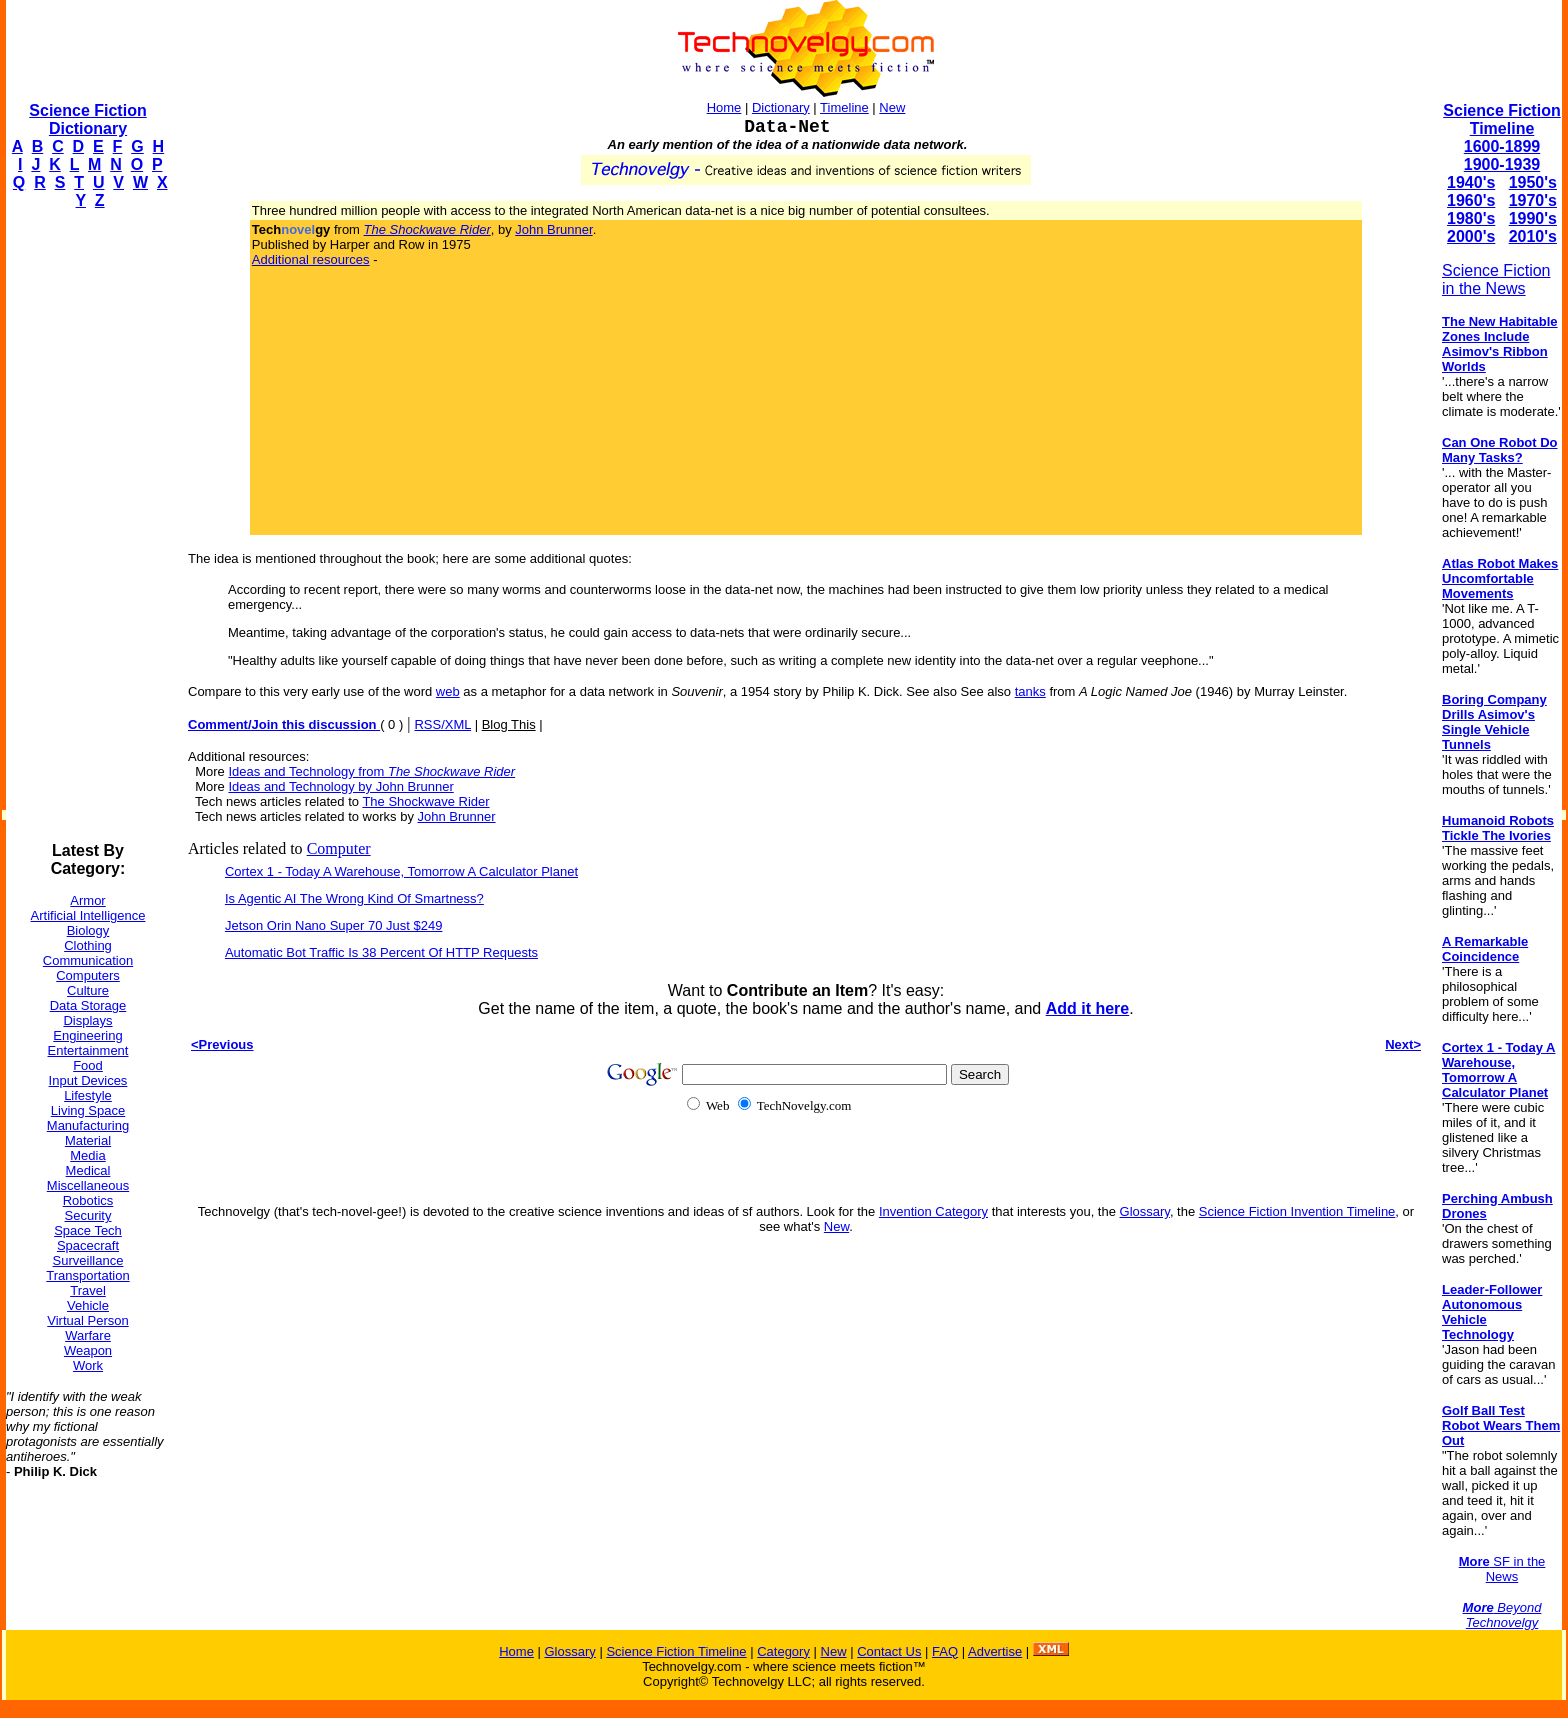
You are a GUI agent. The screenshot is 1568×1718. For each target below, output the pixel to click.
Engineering (87, 1035)
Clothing (88, 945)
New (892, 107)
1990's (1533, 218)
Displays (87, 1020)
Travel (88, 1290)
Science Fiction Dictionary (87, 119)
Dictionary (781, 107)
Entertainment (88, 1050)
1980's (1471, 218)
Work (88, 1365)
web (448, 691)
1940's (1471, 182)
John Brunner (553, 229)
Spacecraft (88, 1245)
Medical (88, 1170)
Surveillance (88, 1260)
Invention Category (933, 1211)
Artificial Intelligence (88, 915)
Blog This (509, 724)
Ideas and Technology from (371, 771)
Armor (87, 900)
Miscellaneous (88, 1185)
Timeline (844, 107)
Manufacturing (88, 1125)
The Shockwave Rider (425, 801)
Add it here (1088, 1008)
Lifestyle (88, 1095)
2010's (1533, 236)
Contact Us (889, 1651)
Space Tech (88, 1230)
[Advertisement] (86, 526)
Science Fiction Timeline (1501, 119)
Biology (88, 930)
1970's (1533, 200)
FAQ (945, 1651)
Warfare (88, 1335)
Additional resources (311, 259)
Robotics (88, 1200)
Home (724, 107)
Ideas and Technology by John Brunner (340, 786)
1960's (1471, 200)
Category (783, 1651)
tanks (1030, 691)
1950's (1533, 182)
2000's (1471, 236)
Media (87, 1155)
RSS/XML (442, 724)
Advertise (995, 1651)
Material (88, 1140)
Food (88, 1065)
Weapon (88, 1350)
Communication (88, 960)
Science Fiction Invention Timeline (1297, 1211)
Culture (88, 990)
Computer (339, 848)
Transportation (87, 1275)
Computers (88, 975)
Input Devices (88, 1080)
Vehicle (88, 1305)
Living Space (88, 1110)
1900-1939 (1502, 164)
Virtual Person (87, 1320)
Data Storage (88, 1005)
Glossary (1145, 1211)
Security (88, 1215)
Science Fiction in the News (1496, 279)
